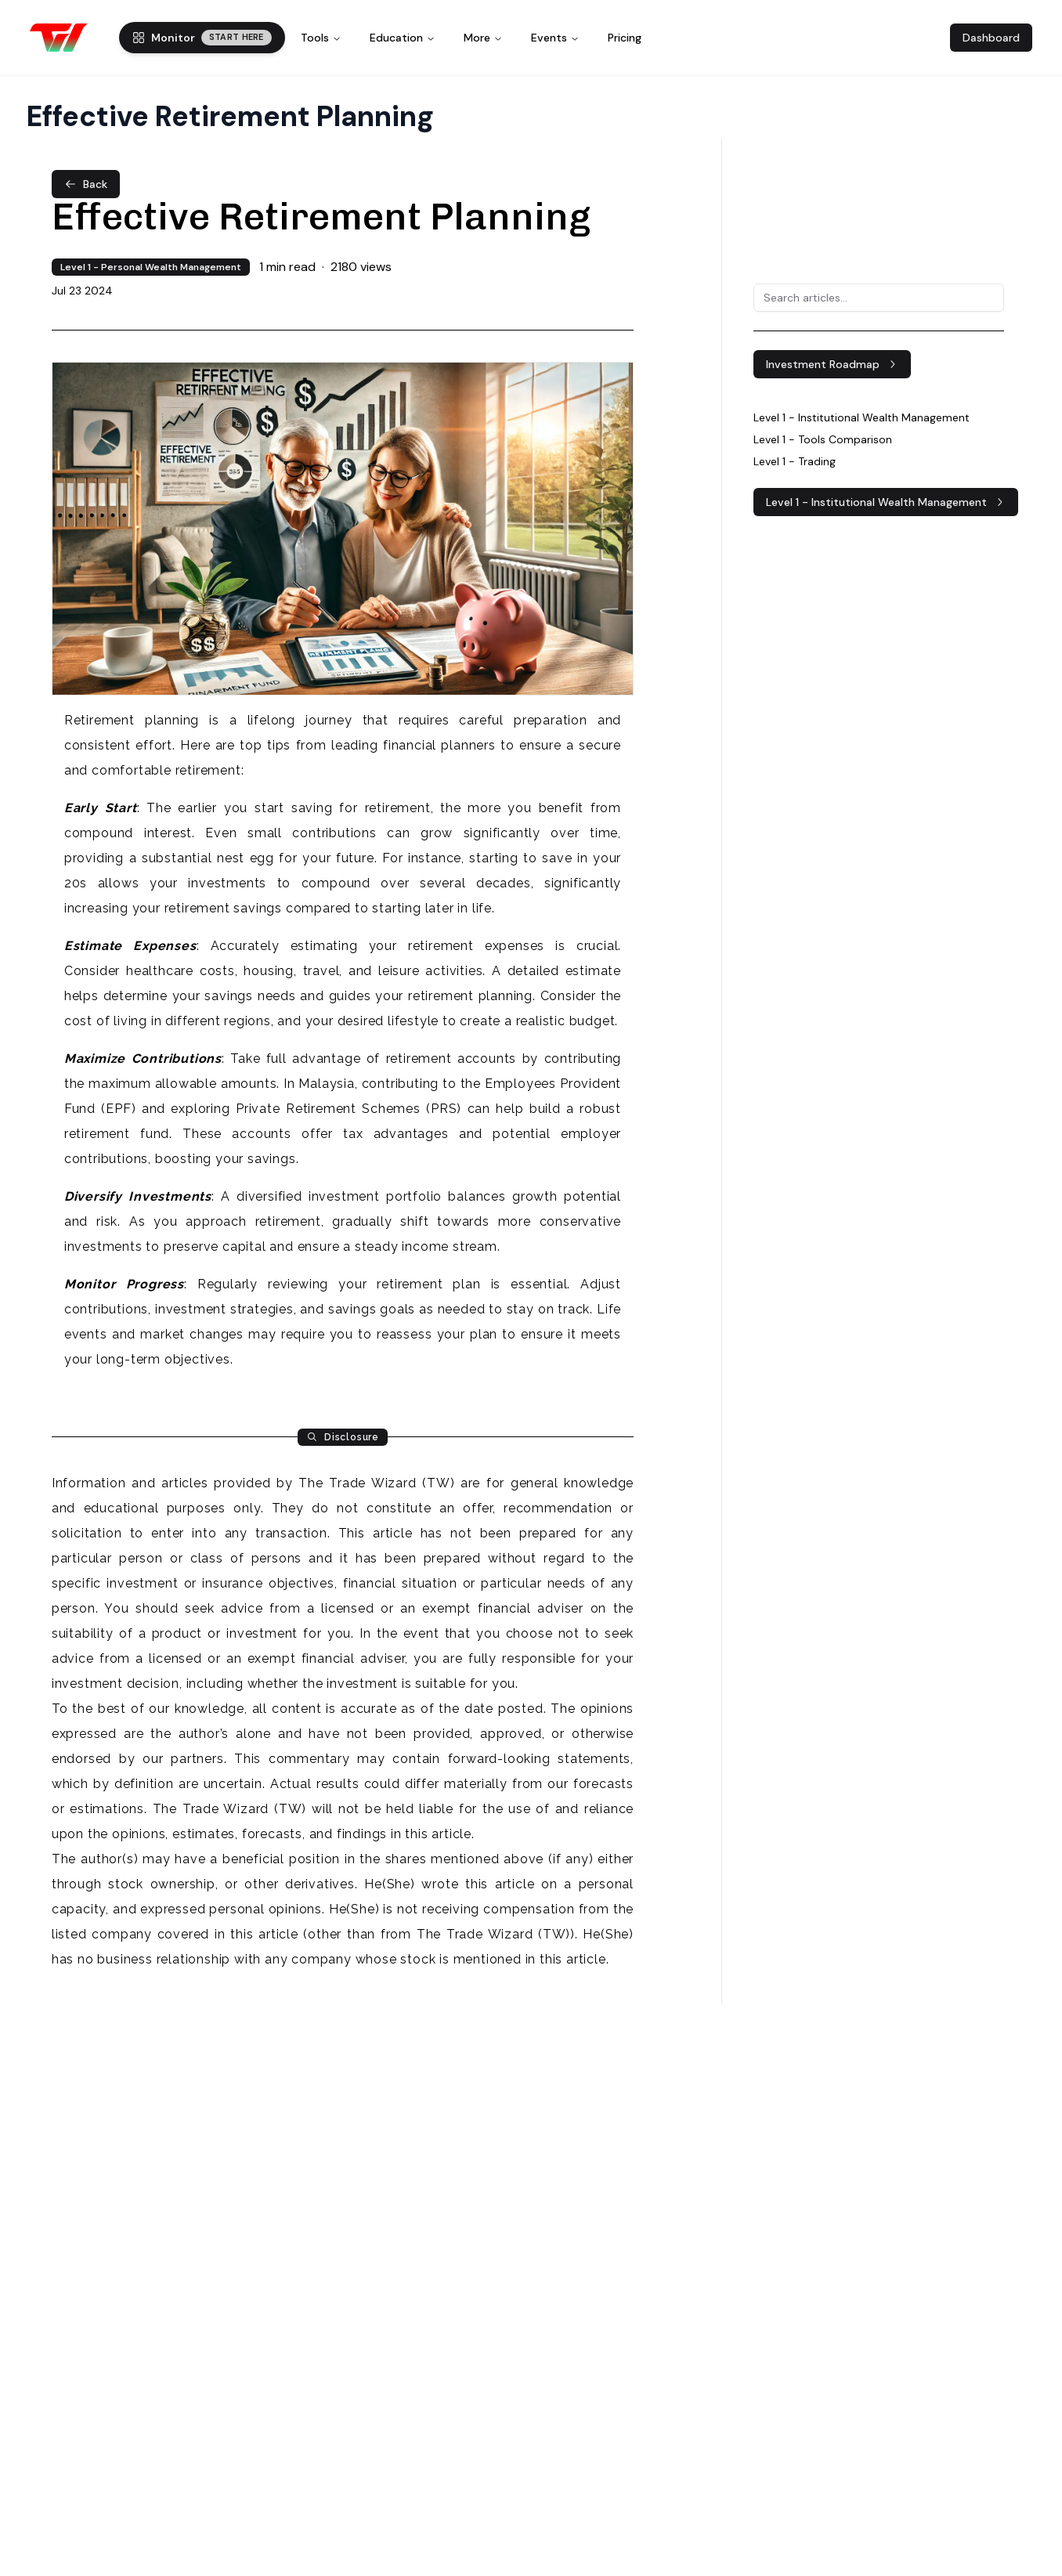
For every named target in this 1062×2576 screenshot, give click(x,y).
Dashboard (991, 38)
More (483, 38)
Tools (321, 38)
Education (402, 38)
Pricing (624, 38)
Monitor (202, 37)
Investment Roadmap (832, 364)
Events (555, 38)
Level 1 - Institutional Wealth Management (886, 502)
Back (85, 184)
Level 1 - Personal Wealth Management (150, 267)
